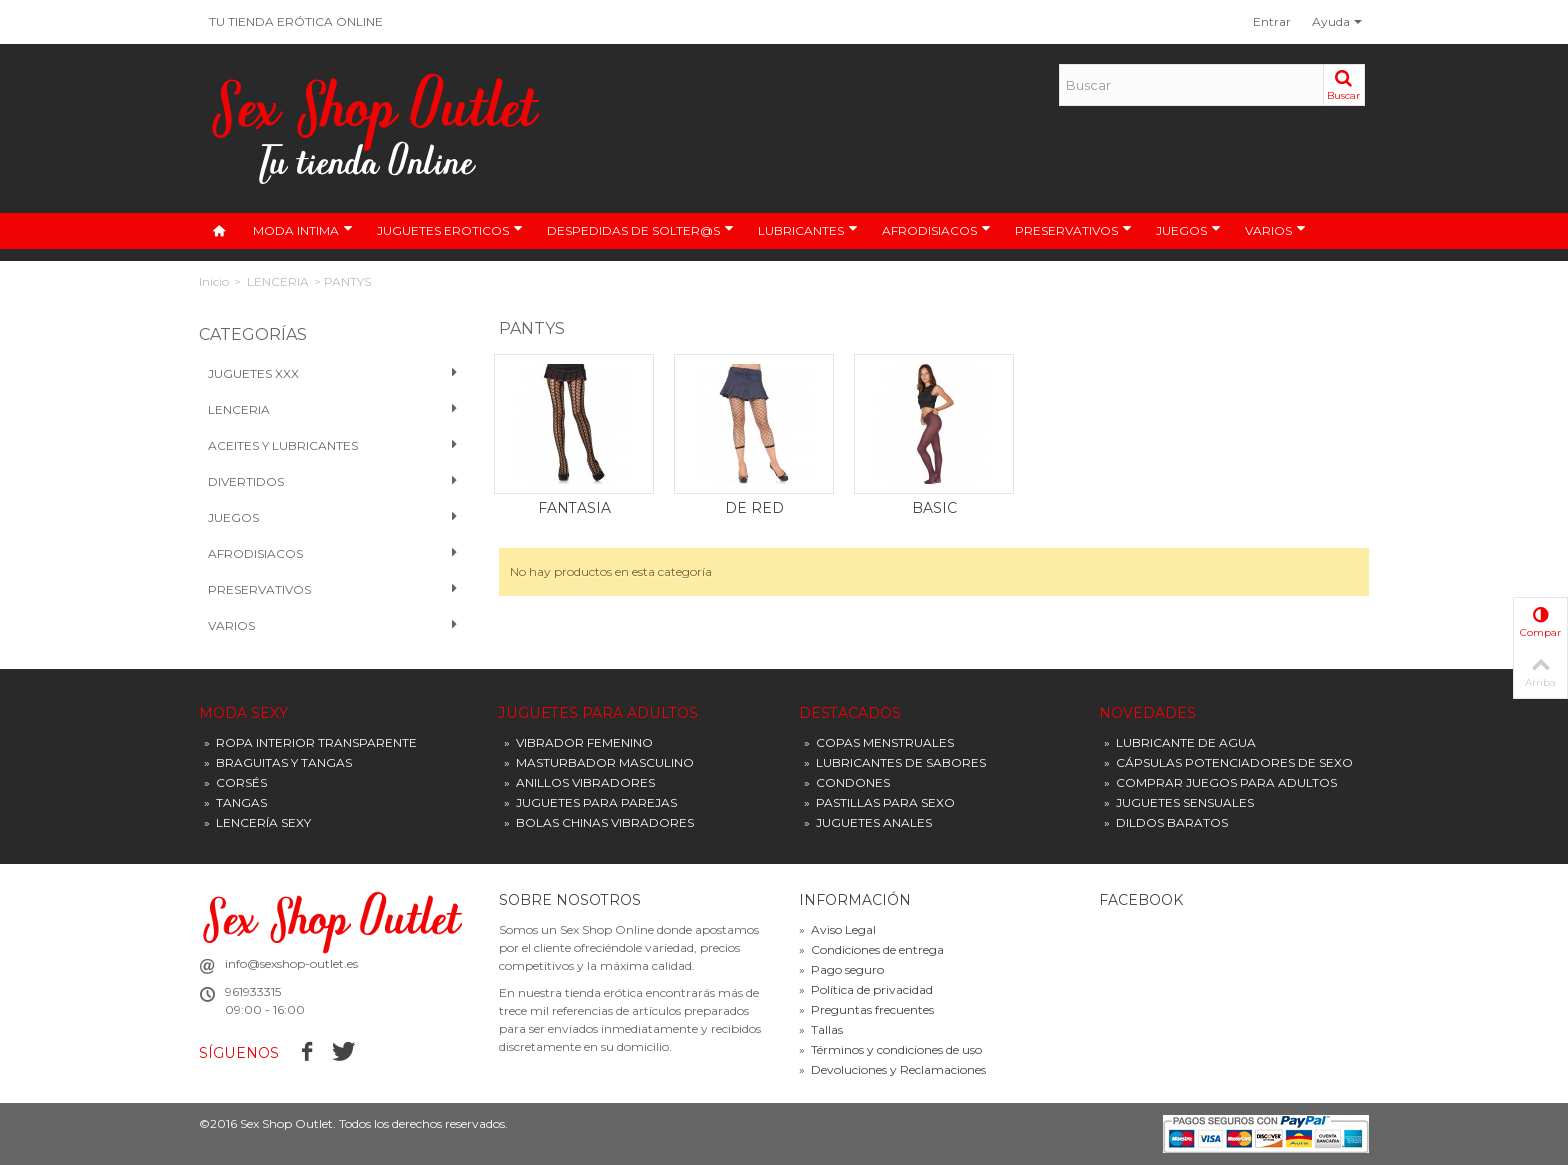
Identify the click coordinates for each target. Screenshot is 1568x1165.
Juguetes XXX (333, 374)
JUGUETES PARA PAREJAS (590, 802)
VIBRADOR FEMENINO (578, 742)
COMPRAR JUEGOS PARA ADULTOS (1220, 782)
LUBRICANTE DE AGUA (1180, 742)
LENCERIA (278, 281)
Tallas (821, 1029)
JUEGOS (1188, 230)
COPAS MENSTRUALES (879, 742)
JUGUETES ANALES (868, 822)
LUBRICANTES (808, 230)
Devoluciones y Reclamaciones (892, 1069)
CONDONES (847, 782)
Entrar (1272, 21)
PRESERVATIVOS (1073, 230)
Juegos (333, 518)
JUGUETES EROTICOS (450, 230)
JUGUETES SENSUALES (1179, 802)
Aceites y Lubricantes (333, 446)
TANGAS (235, 802)
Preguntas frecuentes (866, 1009)
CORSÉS (235, 782)
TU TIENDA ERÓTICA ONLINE (296, 21)
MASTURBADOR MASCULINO (599, 762)
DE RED (754, 508)
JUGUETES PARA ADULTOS (598, 713)
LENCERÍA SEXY (257, 822)
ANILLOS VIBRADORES (579, 782)
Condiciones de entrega (871, 949)
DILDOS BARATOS (1166, 822)
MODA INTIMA (303, 230)
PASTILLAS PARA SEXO (879, 802)
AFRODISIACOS (936, 230)
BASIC (934, 508)
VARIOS (1275, 230)
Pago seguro (841, 969)
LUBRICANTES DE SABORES (895, 762)
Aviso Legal (837, 929)
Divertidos (333, 482)
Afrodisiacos (333, 554)
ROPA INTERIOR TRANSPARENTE (310, 742)
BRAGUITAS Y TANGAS (278, 762)
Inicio (214, 281)
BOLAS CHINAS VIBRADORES (599, 822)
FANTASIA (574, 508)
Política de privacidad (866, 989)
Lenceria (333, 410)
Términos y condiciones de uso (890, 1049)
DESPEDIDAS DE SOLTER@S (640, 230)
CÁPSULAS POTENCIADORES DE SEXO (1228, 762)
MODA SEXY (243, 713)
